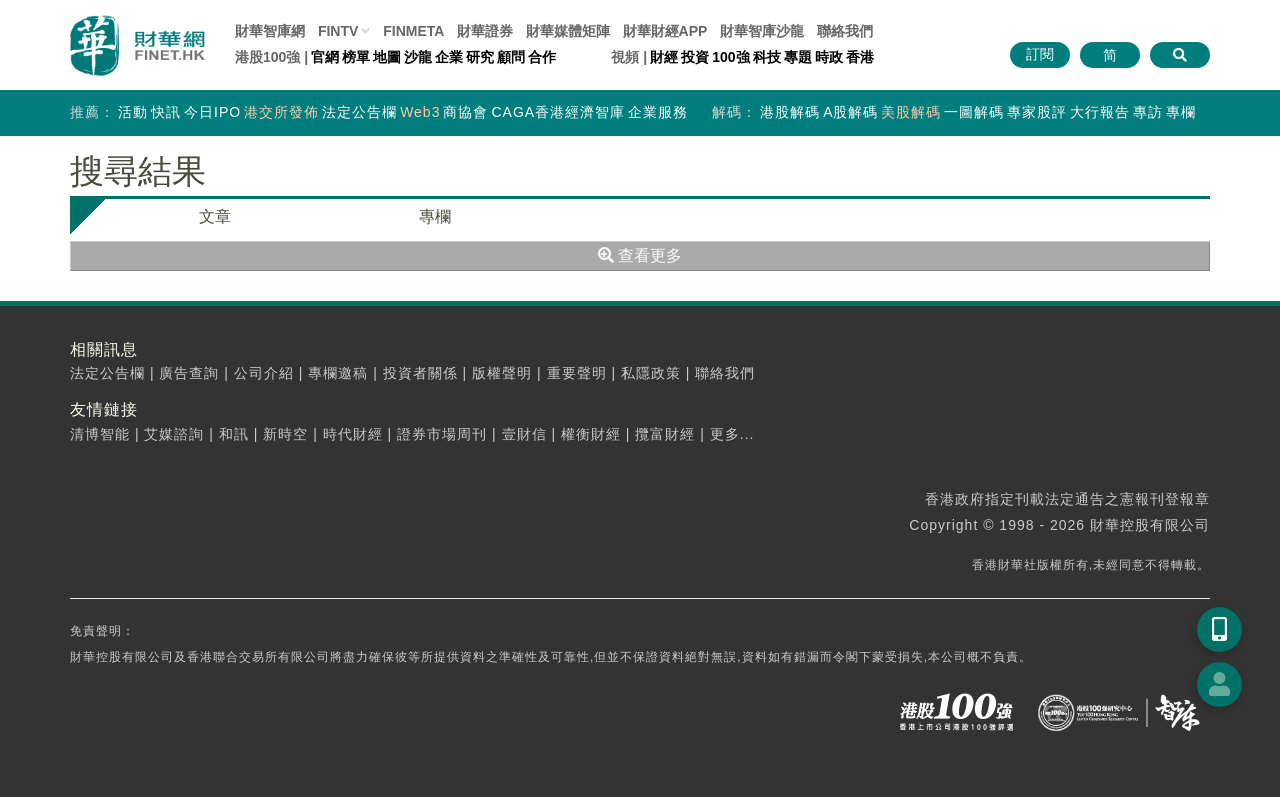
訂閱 (1040, 54)
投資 (695, 57)
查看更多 (640, 255)
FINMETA (413, 31)
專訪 (1148, 112)
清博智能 (100, 434)
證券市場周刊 (442, 434)
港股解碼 (790, 112)
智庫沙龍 (762, 31)
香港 (860, 57)
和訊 (234, 434)
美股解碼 (911, 112)
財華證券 (485, 31)
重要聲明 (577, 373)
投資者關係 (420, 373)
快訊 (166, 112)
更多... (732, 434)
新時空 (285, 434)
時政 (829, 57)
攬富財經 (665, 434)
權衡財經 (591, 434)
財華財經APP (665, 31)
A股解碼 (850, 112)
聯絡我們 (845, 31)
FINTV (338, 31)
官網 (325, 57)
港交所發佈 (281, 112)
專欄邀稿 (338, 373)
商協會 (465, 112)
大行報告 (1100, 112)
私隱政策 (651, 373)
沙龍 (418, 57)
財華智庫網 (270, 31)
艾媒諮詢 (174, 434)
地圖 (387, 57)
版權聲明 (502, 373)
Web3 (420, 112)
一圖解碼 (974, 112)
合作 (542, 57)
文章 (215, 216)
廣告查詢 (189, 373)
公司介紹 (264, 373)
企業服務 (658, 112)
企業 (449, 57)
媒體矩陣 (568, 31)
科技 (767, 57)
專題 (798, 57)
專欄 (1181, 112)
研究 (480, 57)
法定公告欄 (359, 112)
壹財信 (524, 434)
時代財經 (353, 434)
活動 (133, 112)
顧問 (511, 57)
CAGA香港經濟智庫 (558, 112)
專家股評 (1037, 112)
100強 (730, 57)
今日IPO (212, 112)
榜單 (356, 57)
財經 (664, 57)
